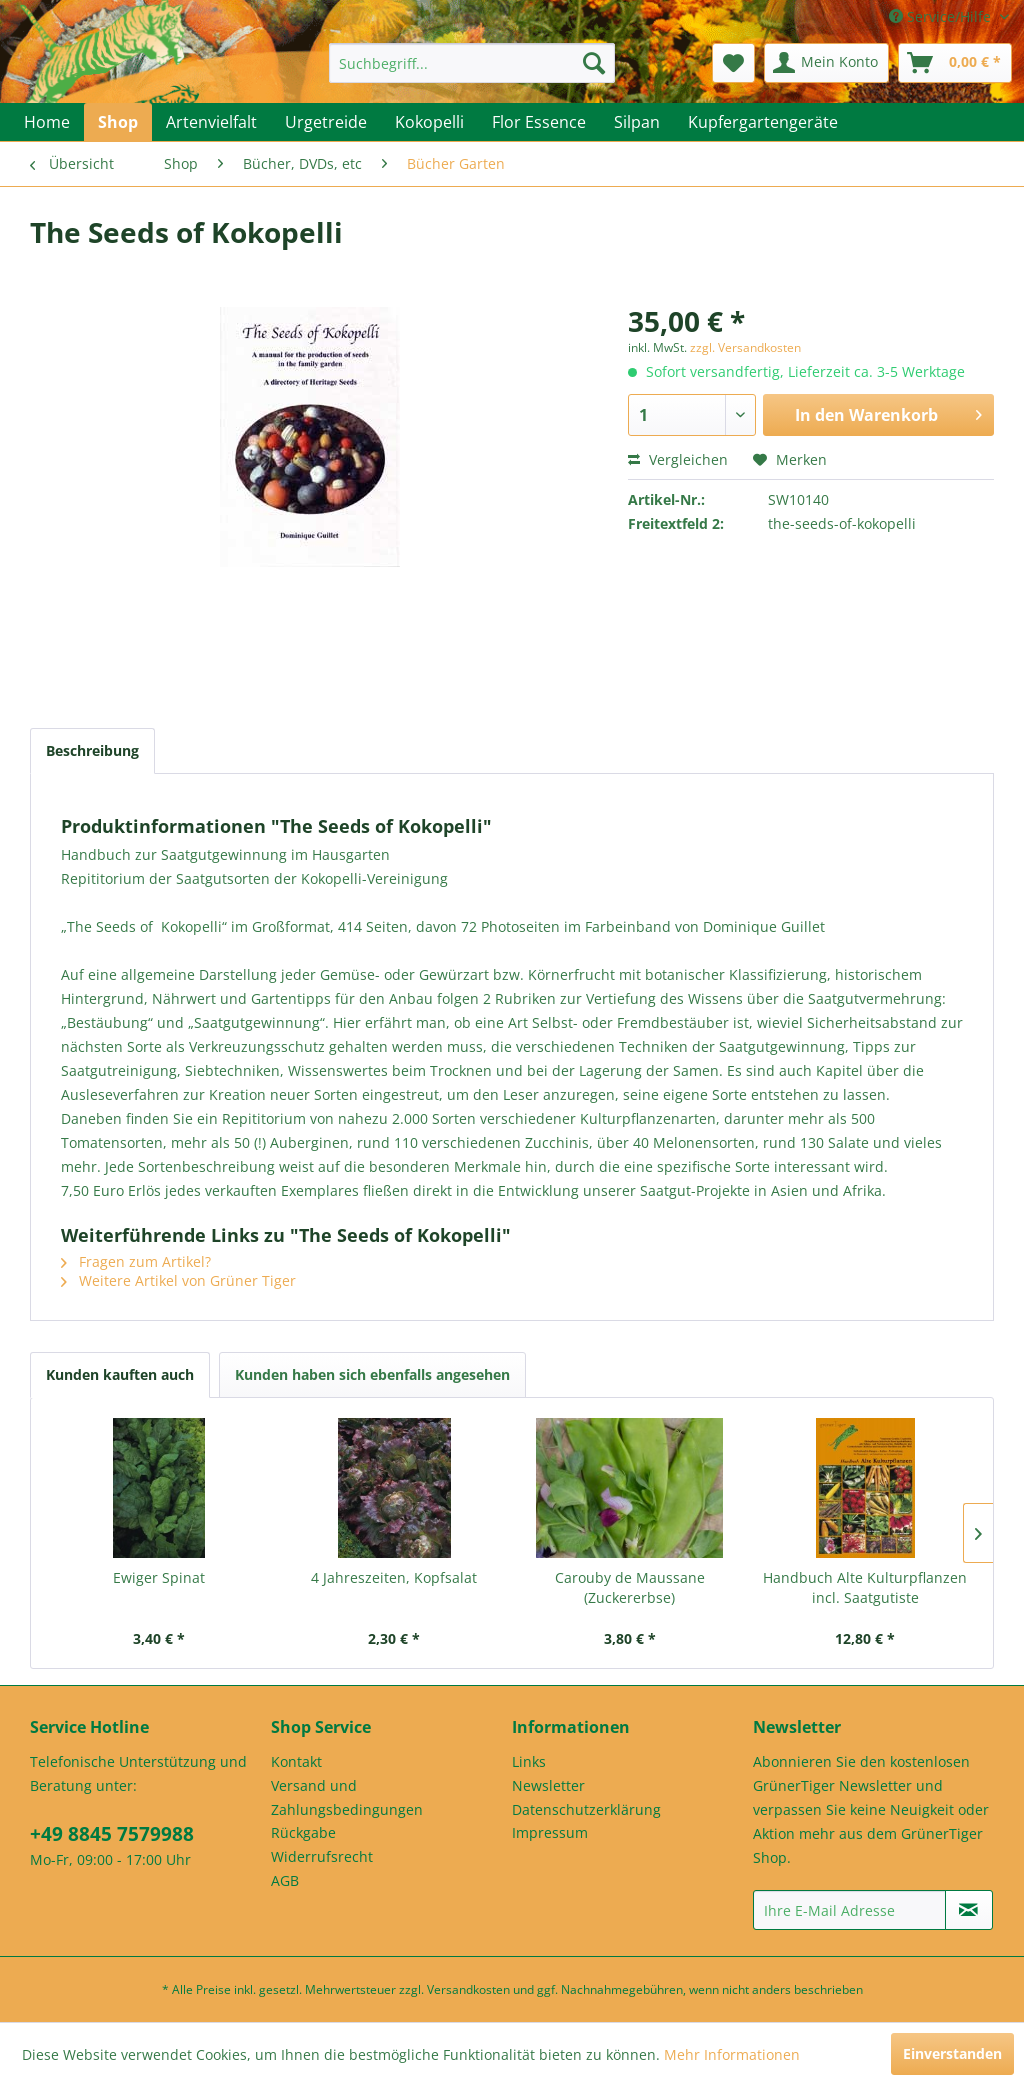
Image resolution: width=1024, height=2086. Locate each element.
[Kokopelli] (429, 122)
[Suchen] (594, 63)
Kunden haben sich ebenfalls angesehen (372, 1374)
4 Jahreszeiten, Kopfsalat (394, 1577)
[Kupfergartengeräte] (763, 122)
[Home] (47, 122)
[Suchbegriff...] (472, 63)
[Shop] (118, 122)
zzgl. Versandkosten (745, 347)
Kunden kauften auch (120, 1374)
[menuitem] (472, 63)
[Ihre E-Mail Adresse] (849, 1910)
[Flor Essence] (539, 122)
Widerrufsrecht (322, 1856)
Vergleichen (678, 459)
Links (529, 1761)
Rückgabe (303, 1832)
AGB (285, 1880)
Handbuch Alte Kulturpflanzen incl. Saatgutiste (865, 1587)
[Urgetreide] (326, 122)
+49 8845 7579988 (112, 1834)
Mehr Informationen (732, 2054)
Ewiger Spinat (159, 1577)
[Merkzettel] (733, 63)
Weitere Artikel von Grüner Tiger (178, 1280)
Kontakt (296, 1761)
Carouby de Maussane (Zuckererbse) (630, 1587)
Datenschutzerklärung (586, 1809)
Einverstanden (952, 2053)
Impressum (550, 1832)
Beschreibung (92, 750)
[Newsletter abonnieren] (969, 1910)
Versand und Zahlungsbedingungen (347, 1797)
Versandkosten (468, 1989)
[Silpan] (637, 122)
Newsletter (548, 1785)
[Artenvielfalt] (211, 122)
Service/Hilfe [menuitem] (942, 16)
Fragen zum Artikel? (136, 1261)
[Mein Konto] (826, 63)
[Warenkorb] (955, 63)
